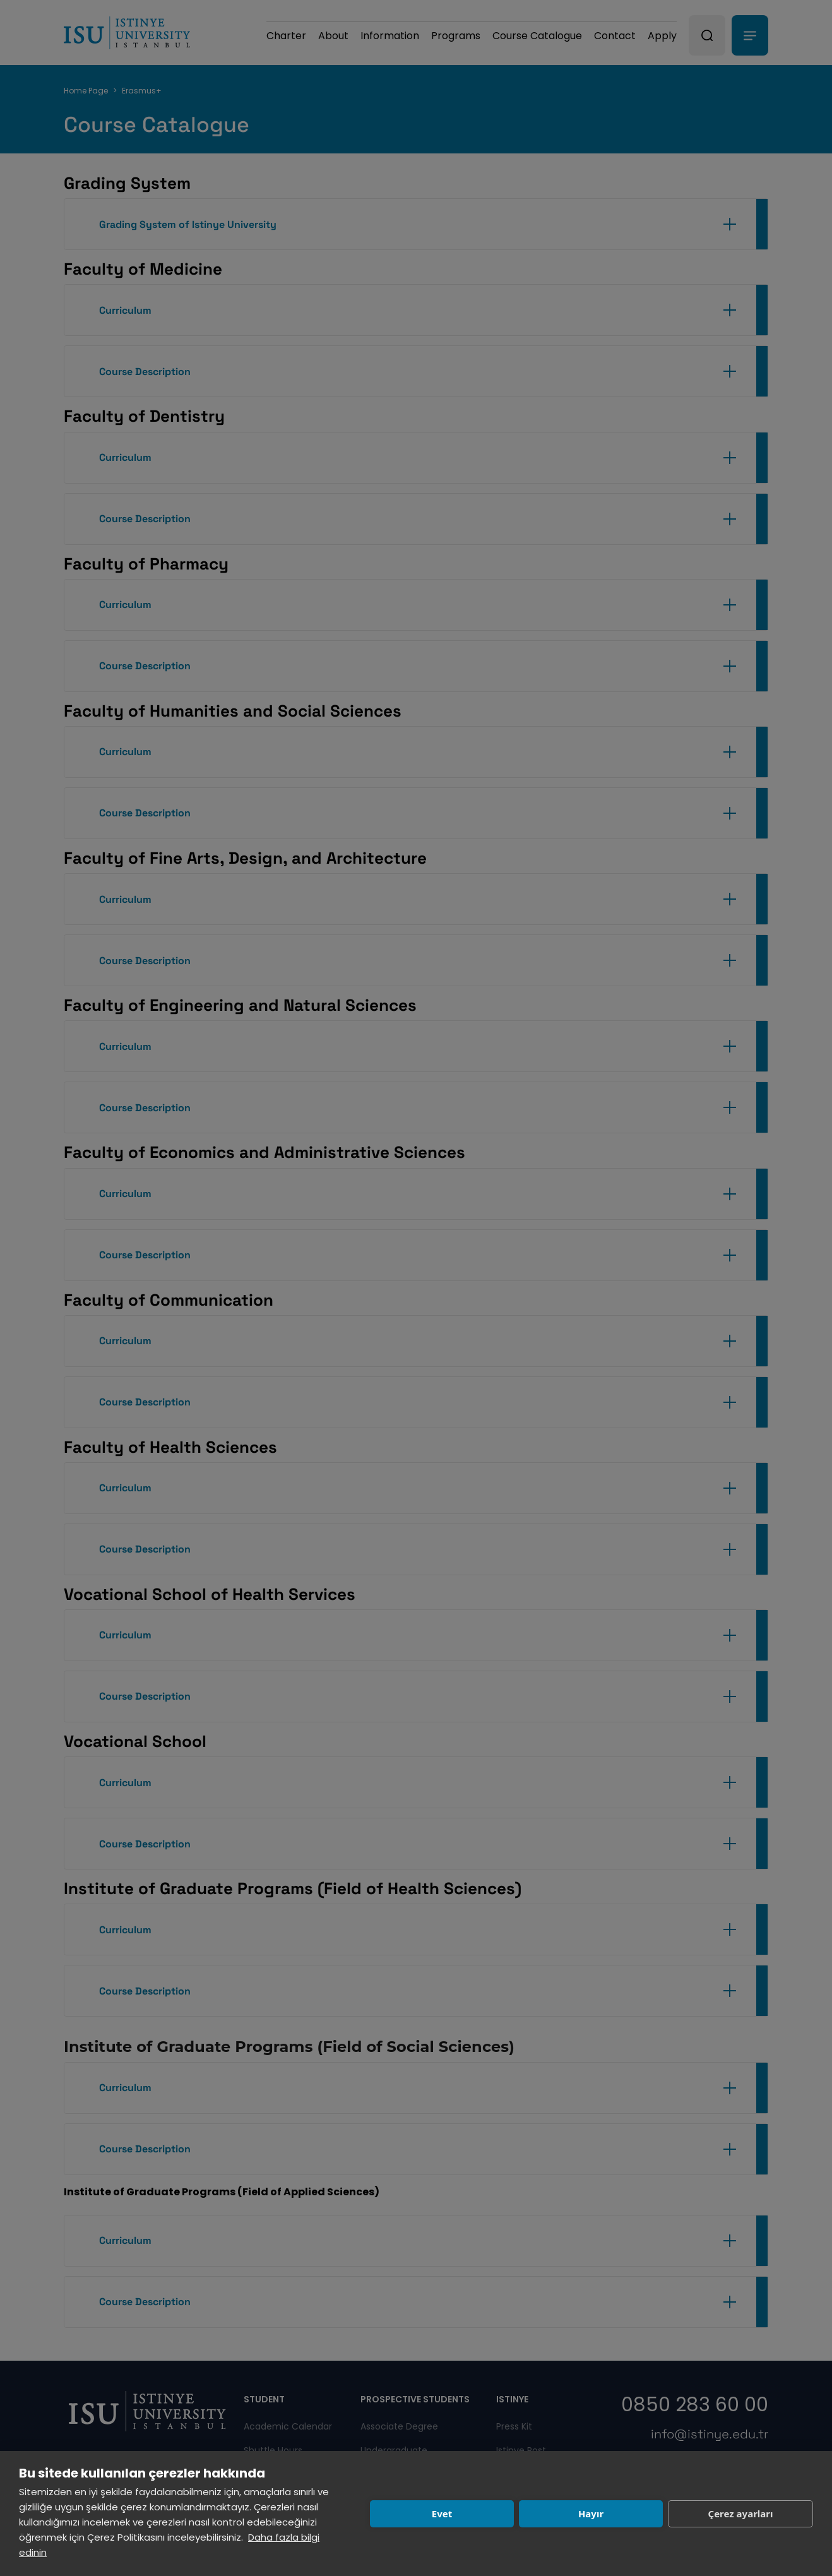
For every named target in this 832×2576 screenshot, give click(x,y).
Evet (442, 2513)
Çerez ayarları (740, 2513)
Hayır (590, 2513)
